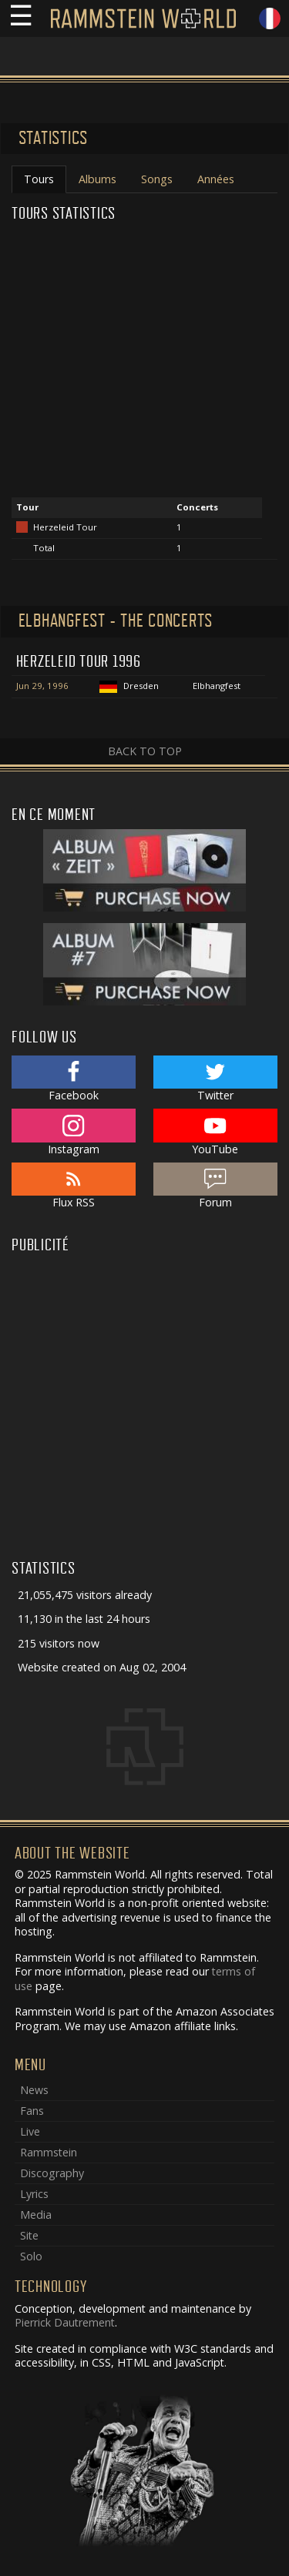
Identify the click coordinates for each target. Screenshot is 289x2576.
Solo (31, 2256)
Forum (215, 1186)
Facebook (74, 1079)
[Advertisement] (144, 1404)
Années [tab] (215, 179)
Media (36, 2214)
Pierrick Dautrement (65, 2322)
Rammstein (48, 2152)
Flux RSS (74, 1186)
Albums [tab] (97, 179)
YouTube (215, 1132)
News (34, 2090)
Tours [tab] (39, 179)
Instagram (74, 1132)
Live (30, 2131)
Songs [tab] (157, 179)
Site (29, 2235)
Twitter (215, 1079)
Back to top (145, 751)
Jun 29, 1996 (42, 685)
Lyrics (34, 2193)
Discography (52, 2173)
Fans (32, 2110)
